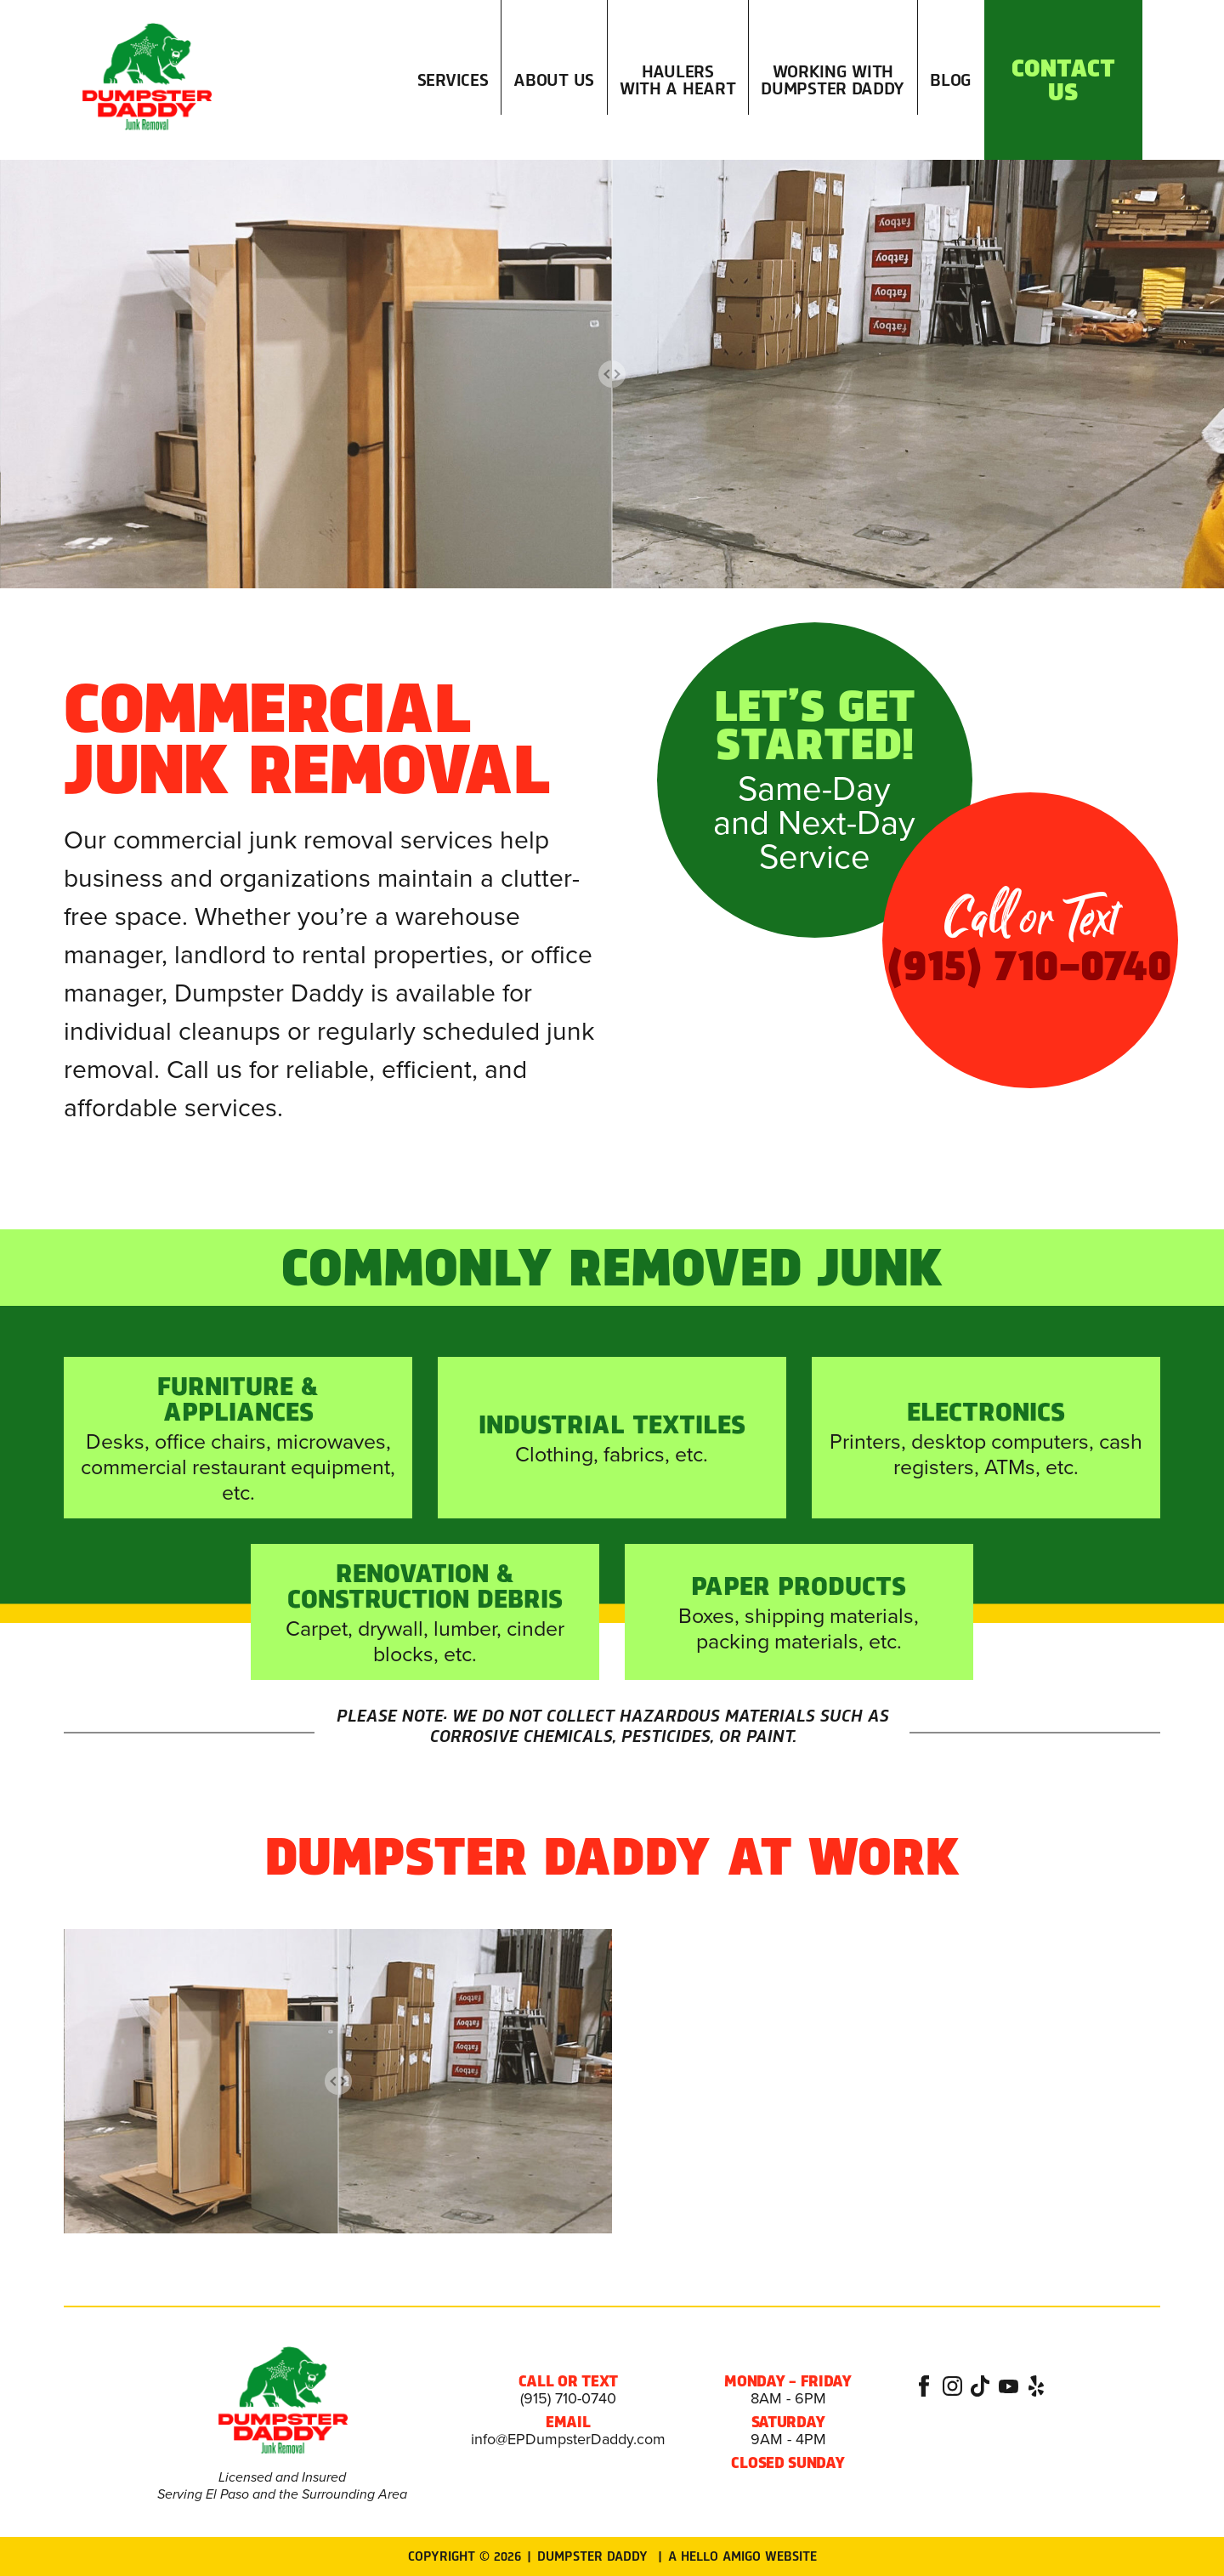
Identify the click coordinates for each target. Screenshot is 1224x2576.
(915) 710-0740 (568, 2398)
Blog (951, 80)
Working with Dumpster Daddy (832, 80)
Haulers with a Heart (677, 80)
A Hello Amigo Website (742, 2556)
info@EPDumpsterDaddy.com (568, 2439)
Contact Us (1063, 80)
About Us (553, 80)
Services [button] (453, 115)
